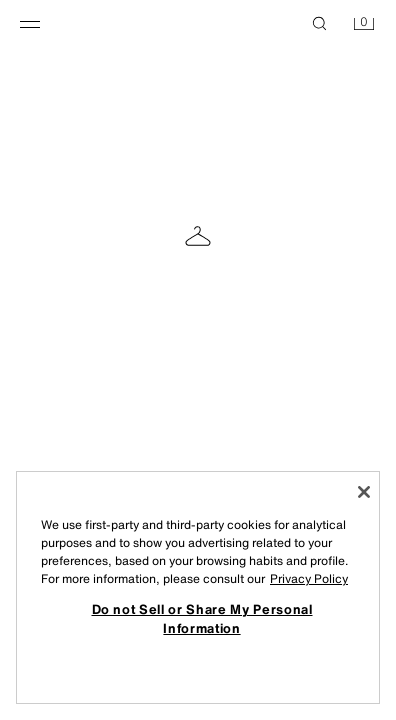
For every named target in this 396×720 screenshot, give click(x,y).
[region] (198, 587)
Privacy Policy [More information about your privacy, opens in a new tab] (309, 578)
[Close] (364, 492)
